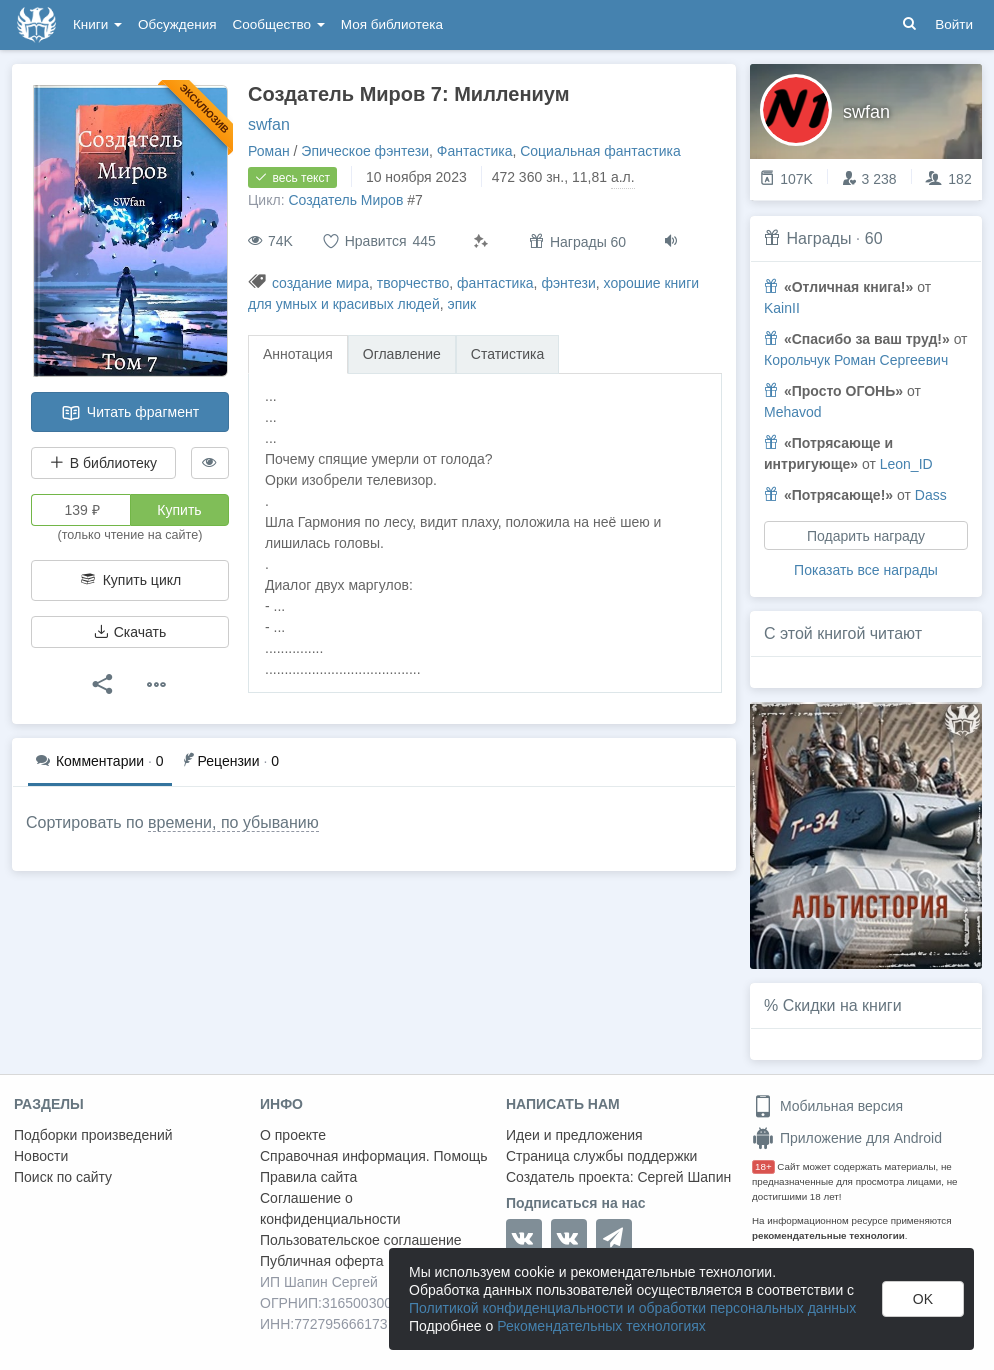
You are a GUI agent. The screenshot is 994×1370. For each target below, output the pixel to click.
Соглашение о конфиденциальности (330, 1208)
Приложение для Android (847, 1138)
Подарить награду (866, 536)
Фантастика (475, 151)
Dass (931, 495)
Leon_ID (906, 464)
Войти (954, 24)
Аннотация (298, 354)
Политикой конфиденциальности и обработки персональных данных (632, 1308)
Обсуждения (177, 24)
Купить (179, 510)
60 (874, 238)
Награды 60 (577, 241)
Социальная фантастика (600, 151)
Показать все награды (866, 570)
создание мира (320, 283)
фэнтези (568, 283)
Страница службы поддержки (601, 1156)
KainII (782, 308)
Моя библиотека (392, 24)
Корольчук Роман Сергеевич (856, 360)
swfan (269, 124)
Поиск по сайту (63, 1177)
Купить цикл (130, 580)
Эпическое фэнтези (365, 151)
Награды (818, 238)
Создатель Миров (345, 200)
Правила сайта (308, 1177)
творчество (413, 283)
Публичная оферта (322, 1261)
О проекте (293, 1135)
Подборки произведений (93, 1135)
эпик (462, 304)
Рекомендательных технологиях (601, 1326)
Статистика (508, 354)
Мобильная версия (827, 1106)
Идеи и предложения (574, 1135)
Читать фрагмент (130, 413)
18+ (763, 1166)
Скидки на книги (842, 1005)
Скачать (130, 632)
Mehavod (793, 412)
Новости (41, 1156)
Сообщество (279, 24)
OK (923, 1299)
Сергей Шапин (684, 1177)
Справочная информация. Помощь (374, 1156)
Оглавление (402, 354)
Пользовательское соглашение (361, 1240)
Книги (97, 24)
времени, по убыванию (233, 822)
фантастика (495, 283)
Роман (269, 151)
